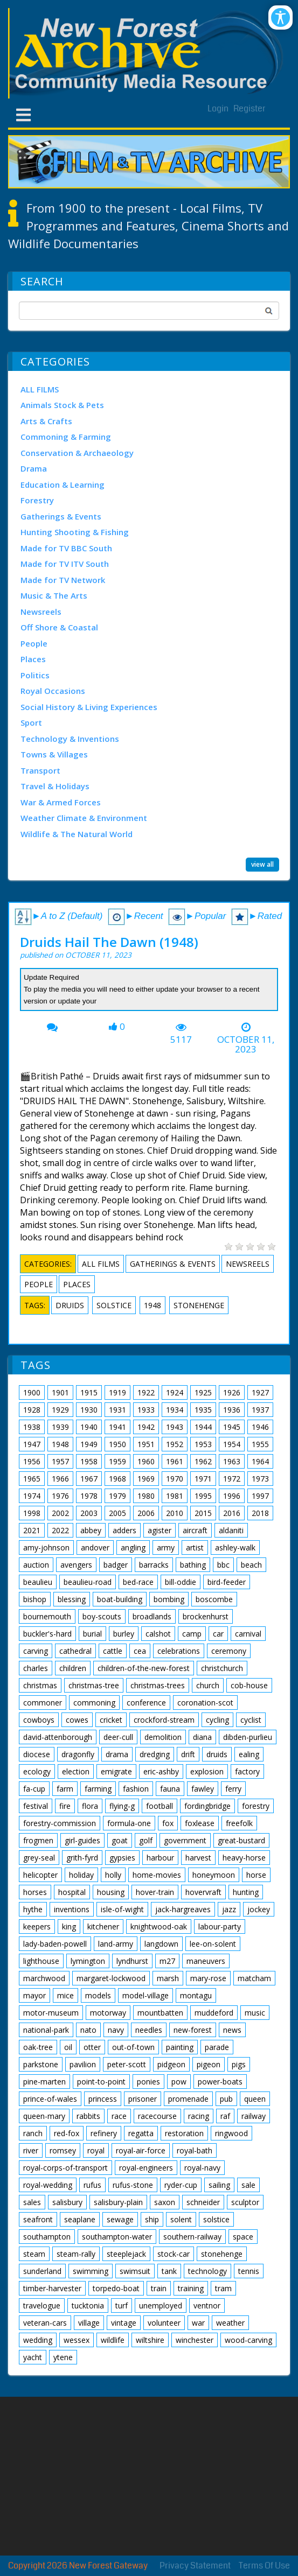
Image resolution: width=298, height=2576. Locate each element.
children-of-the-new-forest (144, 1668)
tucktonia (88, 2305)
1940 (89, 1427)
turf (121, 2305)
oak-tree (38, 2047)
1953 (203, 1444)
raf (225, 2116)
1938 (31, 1427)
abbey (90, 1530)
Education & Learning (62, 484)
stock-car (173, 2254)
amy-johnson (46, 1547)
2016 (231, 1513)
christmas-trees (157, 1685)
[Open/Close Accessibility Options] (280, 17)
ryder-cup (180, 2185)
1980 (146, 1496)
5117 (181, 1039)
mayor (34, 1995)
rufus (92, 2185)
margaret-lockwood (111, 1978)
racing (198, 2116)
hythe (33, 1909)
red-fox (66, 2133)
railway (253, 2116)
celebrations (178, 1651)
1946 (260, 1427)
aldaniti (231, 1530)
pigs (239, 2064)
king (69, 1926)
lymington (88, 1961)
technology (207, 2271)
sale (248, 2185)
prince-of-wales (50, 2099)
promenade (188, 2099)
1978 (89, 1496)
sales (32, 2202)
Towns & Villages (54, 754)
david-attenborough (57, 1737)
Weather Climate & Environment (83, 817)
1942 (146, 1427)
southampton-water (117, 2236)
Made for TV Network (62, 579)
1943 (174, 1427)
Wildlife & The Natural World (76, 834)
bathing (193, 1565)
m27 (167, 1961)
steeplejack (126, 2254)
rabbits (88, 2116)
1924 (174, 1392)
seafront (38, 2219)
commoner (42, 1702)
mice (65, 1995)
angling (133, 1547)
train (159, 2288)
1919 (117, 1392)
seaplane (79, 2219)
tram (223, 2288)
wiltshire (150, 2340)
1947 (31, 1444)
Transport (40, 770)
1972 (231, 1478)
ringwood (231, 2133)
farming (98, 1789)
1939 (60, 1427)
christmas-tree (93, 1685)
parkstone (40, 2064)
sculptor (245, 2202)
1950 (117, 1444)
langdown (161, 1944)
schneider (203, 2202)
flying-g (122, 1806)
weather (230, 2323)
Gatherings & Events (60, 516)
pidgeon (171, 2064)
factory (247, 1771)
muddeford (214, 2013)
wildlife (112, 2340)
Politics (35, 675)
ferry (233, 1789)
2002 (60, 1513)
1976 (60, 1496)
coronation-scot (205, 1702)
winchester (194, 2340)
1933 (146, 1410)
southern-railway (192, 2236)
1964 (260, 1461)
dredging (155, 1754)
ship (152, 2219)
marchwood (44, 1978)
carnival (248, 1634)
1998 (31, 1513)
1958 (89, 1461)
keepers (37, 1926)
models (98, 1995)
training (191, 2288)
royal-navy (202, 2168)
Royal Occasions (52, 690)
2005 (117, 1513)
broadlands (152, 1616)
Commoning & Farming (65, 436)
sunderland (42, 2271)
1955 (260, 1444)
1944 (203, 1427)
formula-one (129, 1823)
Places (33, 659)
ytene (63, 2357)
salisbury (67, 2202)
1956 (31, 1461)
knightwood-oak (158, 1926)
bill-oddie (180, 1582)
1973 (260, 1478)
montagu (196, 1995)
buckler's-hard (47, 1634)
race (119, 2116)
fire (65, 1806)
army (166, 1547)
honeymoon (213, 1875)
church (207, 1685)
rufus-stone (133, 2185)
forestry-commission (59, 1823)
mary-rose (208, 1978)
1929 (60, 1410)
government (185, 1840)
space (243, 2236)
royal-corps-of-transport (65, 2168)
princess (102, 2099)
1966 (60, 1478)
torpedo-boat (116, 2288)
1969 (146, 1478)
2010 (174, 1513)
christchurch (222, 1668)
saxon (164, 2202)
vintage (123, 2323)
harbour (160, 1857)
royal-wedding (47, 2185)
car (218, 1634)
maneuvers (205, 1961)
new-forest (193, 2030)
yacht (32, 2357)
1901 (60, 1392)
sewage (120, 2219)
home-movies (157, 1875)
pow (178, 2081)
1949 (89, 1444)
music (255, 2013)
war (198, 2323)
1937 (260, 1410)
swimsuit (135, 2271)
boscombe (214, 1599)
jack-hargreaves (183, 1909)
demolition (163, 1737)
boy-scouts (101, 1616)
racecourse (157, 2116)
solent (181, 2219)
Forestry (37, 500)
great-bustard (241, 1840)
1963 (231, 1461)
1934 (174, 1410)
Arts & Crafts (46, 421)
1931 (117, 1410)
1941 (117, 1427)
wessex (76, 2340)
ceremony (228, 1651)
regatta (141, 2133)
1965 (31, 1478)
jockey (258, 1909)
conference (146, 1702)
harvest (198, 1857)
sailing (219, 2185)
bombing (169, 1599)
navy (116, 2030)
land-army (115, 1944)
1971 (203, 1478)
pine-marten (44, 2081)
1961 (174, 1461)
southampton (47, 2236)
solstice (113, 1305)
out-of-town (133, 2047)
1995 (203, 1496)
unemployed (160, 2305)
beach (251, 1565)
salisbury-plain (118, 2202)
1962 (203, 1461)
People (33, 643)
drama (117, 1754)
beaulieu (37, 1582)
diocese (36, 1754)
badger (115, 1565)
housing (110, 1892)
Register (249, 108)
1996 (231, 1496)
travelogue (41, 2305)
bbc (223, 1565)
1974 (31, 1496)
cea (140, 1651)
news (232, 2030)
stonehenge (199, 1305)
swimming (90, 2271)
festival (35, 1806)
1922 (146, 1392)
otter (92, 2047)
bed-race (138, 1582)
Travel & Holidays (54, 786)
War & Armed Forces (60, 802)
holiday (81, 1875)
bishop (34, 1599)
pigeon (208, 2064)
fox (168, 1823)
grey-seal (39, 1857)
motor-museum (51, 2013)
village (89, 2323)
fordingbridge (207, 1806)
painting (179, 2047)
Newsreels (40, 611)
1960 (146, 1461)
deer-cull (118, 1737)
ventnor (206, 2305)
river (30, 2150)
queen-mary (44, 2116)
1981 (174, 1496)
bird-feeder (226, 1582)
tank (169, 2271)
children (72, 1668)
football (159, 1806)
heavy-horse (244, 1857)
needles (148, 2030)
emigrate (116, 1771)
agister (159, 1530)
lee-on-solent (213, 1944)
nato (88, 2030)
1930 (89, 1410)
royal (96, 2150)
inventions (71, 1909)
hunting (246, 1892)
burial (92, 1634)
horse (256, 1875)
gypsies (122, 1857)
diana (202, 1737)
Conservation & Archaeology (77, 452)
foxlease (199, 1823)
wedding (37, 2340)
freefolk (239, 1823)
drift (188, 1754)
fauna (170, 1789)
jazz (229, 1909)
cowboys (38, 1720)
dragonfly (77, 1754)
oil (68, 2047)
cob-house (249, 1685)
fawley (202, 1789)
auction (36, 1565)
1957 (60, 1461)
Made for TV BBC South (66, 548)
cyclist (250, 1720)
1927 (260, 1392)
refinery (104, 2133)
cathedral (75, 1651)
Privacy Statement (195, 2565)
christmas (40, 1685)
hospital (72, 1892)
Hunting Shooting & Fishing (74, 532)
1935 (203, 1410)
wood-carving (248, 2340)
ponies (148, 2081)
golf (146, 1840)
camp (192, 1634)
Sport (31, 722)
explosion (207, 1771)
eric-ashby (161, 1771)
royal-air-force (140, 2150)
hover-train (155, 1892)
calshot (158, 1634)
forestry (255, 1806)
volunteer (164, 2323)
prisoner (142, 2099)
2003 (89, 1513)
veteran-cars (45, 2323)
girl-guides (82, 1840)
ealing (249, 1754)
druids (70, 1305)
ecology (37, 1771)
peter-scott (126, 2064)
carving (35, 1651)
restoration (184, 2133)
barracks (154, 1565)
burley (123, 1634)
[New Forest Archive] (149, 53)
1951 (146, 1444)
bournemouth (47, 1616)
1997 (260, 1496)
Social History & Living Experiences (88, 706)
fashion (136, 1789)
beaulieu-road (88, 1582)
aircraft (195, 1530)
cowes (77, 1720)
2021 (31, 1530)
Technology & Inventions (69, 738)
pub (226, 2099)
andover (95, 1547)
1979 (117, 1496)
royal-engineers (146, 2168)
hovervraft (203, 1892)
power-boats (220, 2081)
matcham (254, 1978)
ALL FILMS (39, 389)
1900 (31, 1392)
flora (90, 1806)
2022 (60, 1530)
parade (217, 2047)
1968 (117, 1478)
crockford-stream (164, 1720)
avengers (76, 1565)
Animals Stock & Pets (62, 404)
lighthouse (41, 1961)
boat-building (119, 1599)
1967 (89, 1478)
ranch (33, 2133)
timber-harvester (52, 2288)
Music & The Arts (53, 595)
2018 (260, 1513)
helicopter (40, 1875)
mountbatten (160, 2013)
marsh (168, 1978)
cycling (217, 1720)
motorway (108, 2013)
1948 (152, 1305)
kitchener (103, 1926)
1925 (203, 1392)
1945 (231, 1427)
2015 (203, 1513)
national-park (46, 2030)
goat (120, 1840)
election (75, 1771)
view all (262, 864)
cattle (112, 1651)
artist (195, 1547)
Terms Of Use (264, 2565)
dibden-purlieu (247, 1737)
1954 (231, 1444)
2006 (146, 1513)
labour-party (219, 1926)
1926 (231, 1392)
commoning (94, 1702)
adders (124, 1530)
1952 (174, 1444)
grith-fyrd (82, 1857)
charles (35, 1668)
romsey (63, 2150)
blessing (72, 1599)
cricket (111, 1720)
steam (34, 2254)
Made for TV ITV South (64, 563)
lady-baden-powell (55, 1944)
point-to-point (101, 2081)
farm (65, 1789)
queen (255, 2099)
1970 (174, 1478)
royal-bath (194, 2150)
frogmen (38, 1840)
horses (35, 1892)
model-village (145, 1995)
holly (113, 1875)
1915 (89, 1392)
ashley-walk (235, 1547)
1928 (31, 1410)
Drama (33, 468)
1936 (231, 1410)
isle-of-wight (122, 1909)
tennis (248, 2271)
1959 (117, 1461)
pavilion (83, 2064)
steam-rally (76, 2254)
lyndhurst (132, 1961)
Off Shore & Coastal (59, 627)
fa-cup (34, 1789)
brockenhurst (205, 1616)
